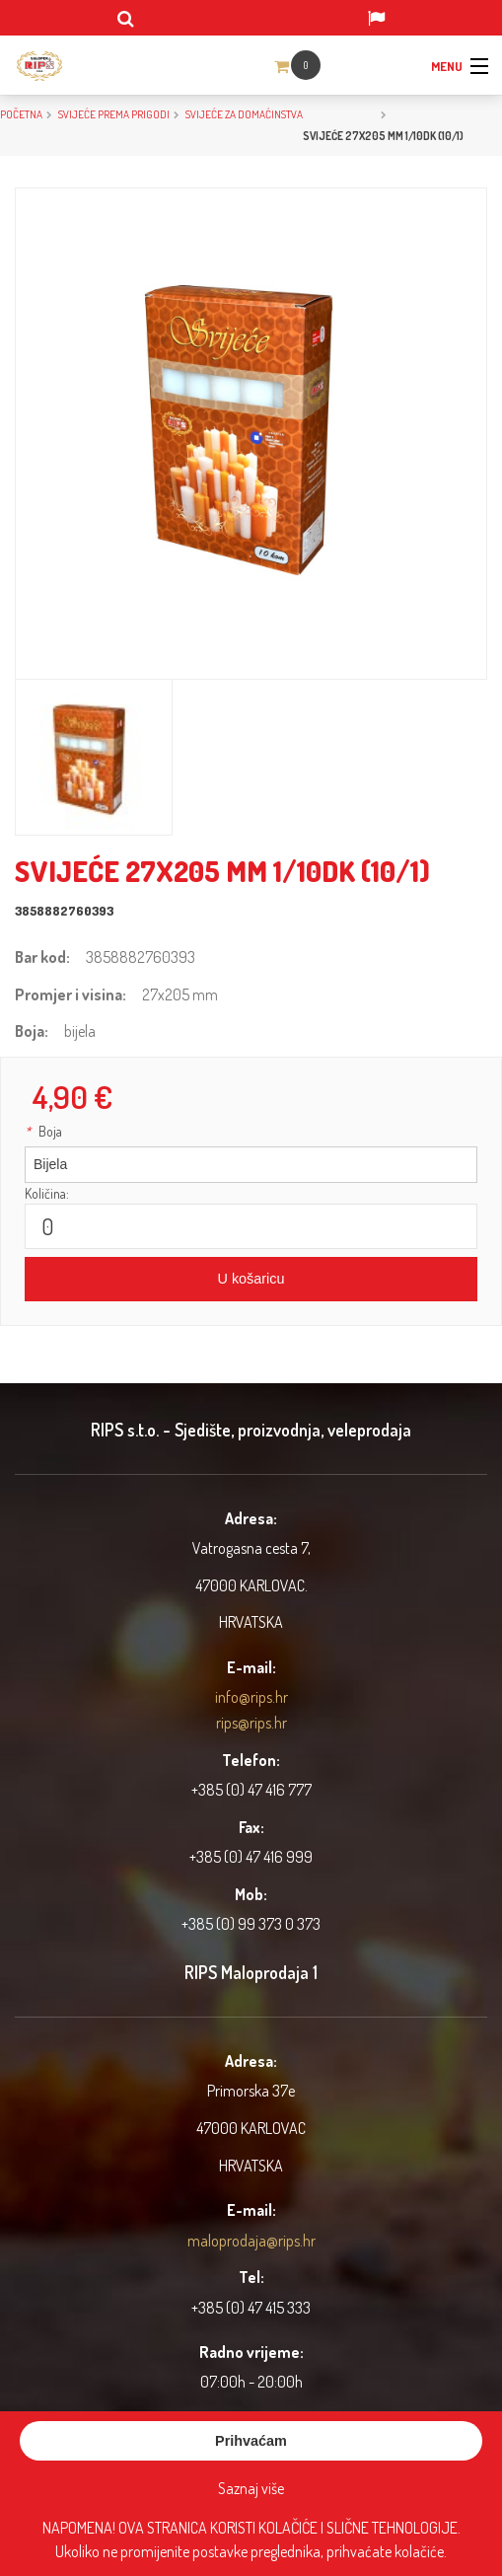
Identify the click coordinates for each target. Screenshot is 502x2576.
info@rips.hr (251, 1697)
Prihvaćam (251, 2441)
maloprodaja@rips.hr (251, 2240)
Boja (43, 1131)
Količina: (47, 1193)
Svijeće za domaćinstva (244, 114)
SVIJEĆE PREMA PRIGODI (114, 114)
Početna (21, 114)
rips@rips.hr (251, 1722)
